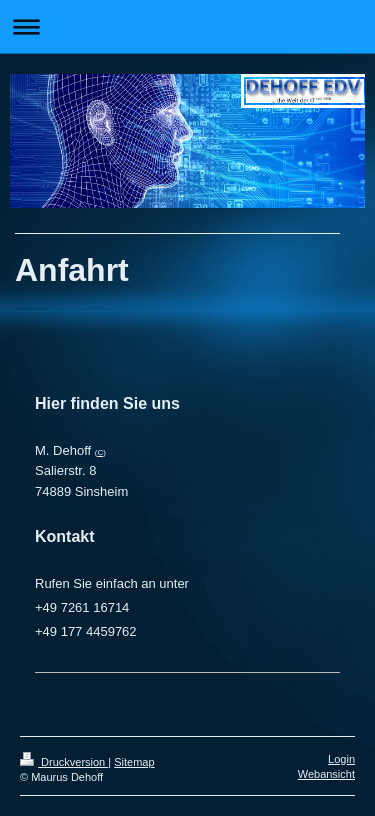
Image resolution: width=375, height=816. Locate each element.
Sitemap (134, 762)
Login (341, 759)
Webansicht (326, 774)
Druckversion (64, 762)
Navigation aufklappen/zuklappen (187, 26)
